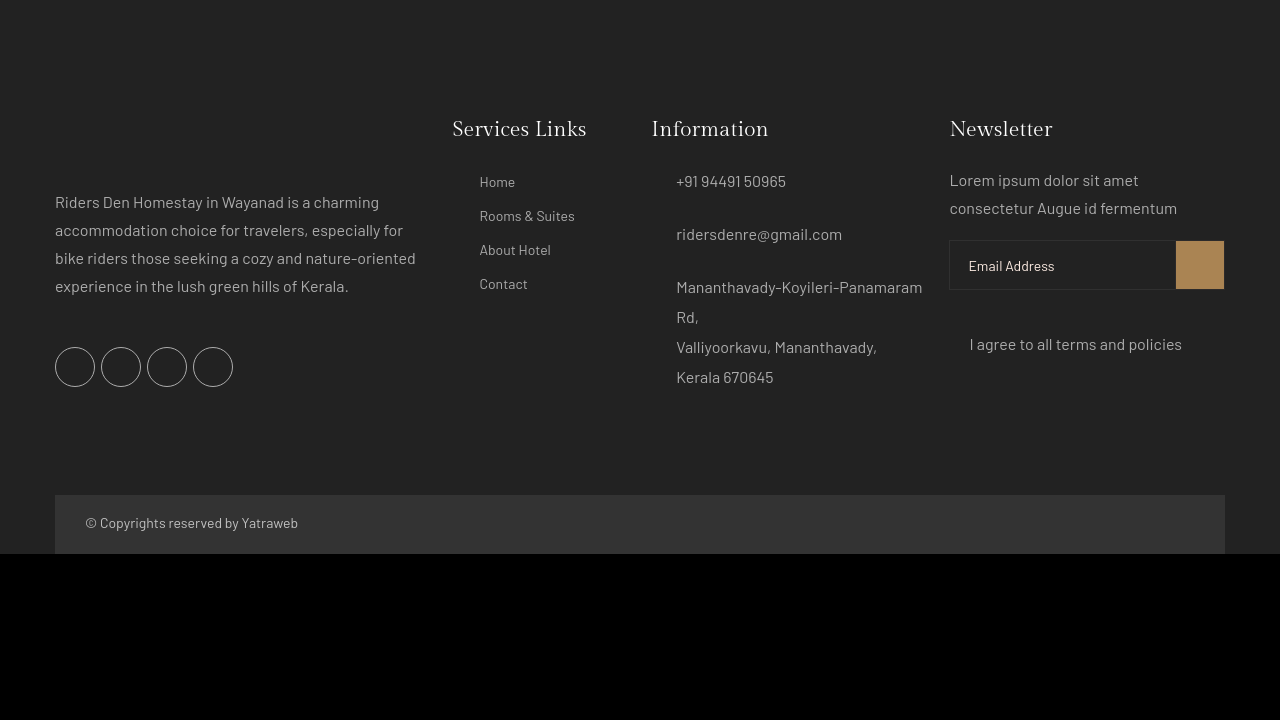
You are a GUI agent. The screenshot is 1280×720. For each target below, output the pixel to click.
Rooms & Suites (527, 215)
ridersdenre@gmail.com (759, 233)
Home (498, 181)
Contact (504, 283)
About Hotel (515, 249)
